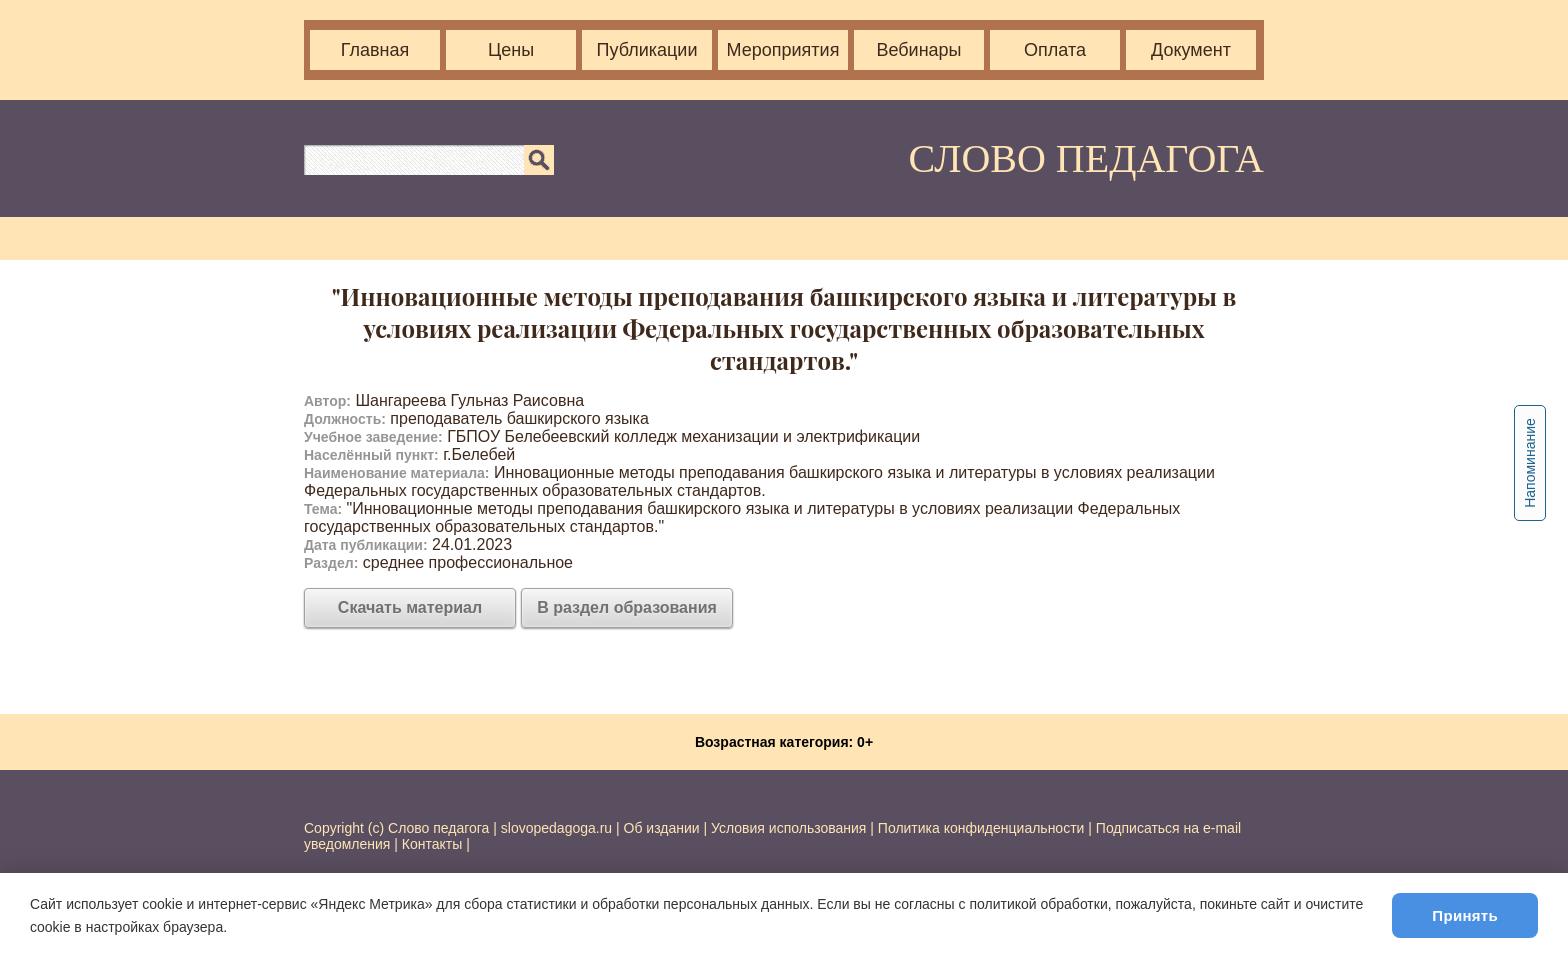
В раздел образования (627, 607)
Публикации (647, 50)
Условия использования (788, 828)
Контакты (432, 844)
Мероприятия (783, 50)
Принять (1465, 915)
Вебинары (918, 50)
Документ (1191, 50)
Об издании (662, 828)
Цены (511, 50)
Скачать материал (410, 607)
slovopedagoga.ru (558, 828)
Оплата (1055, 50)
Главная (375, 50)
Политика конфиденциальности (981, 828)
